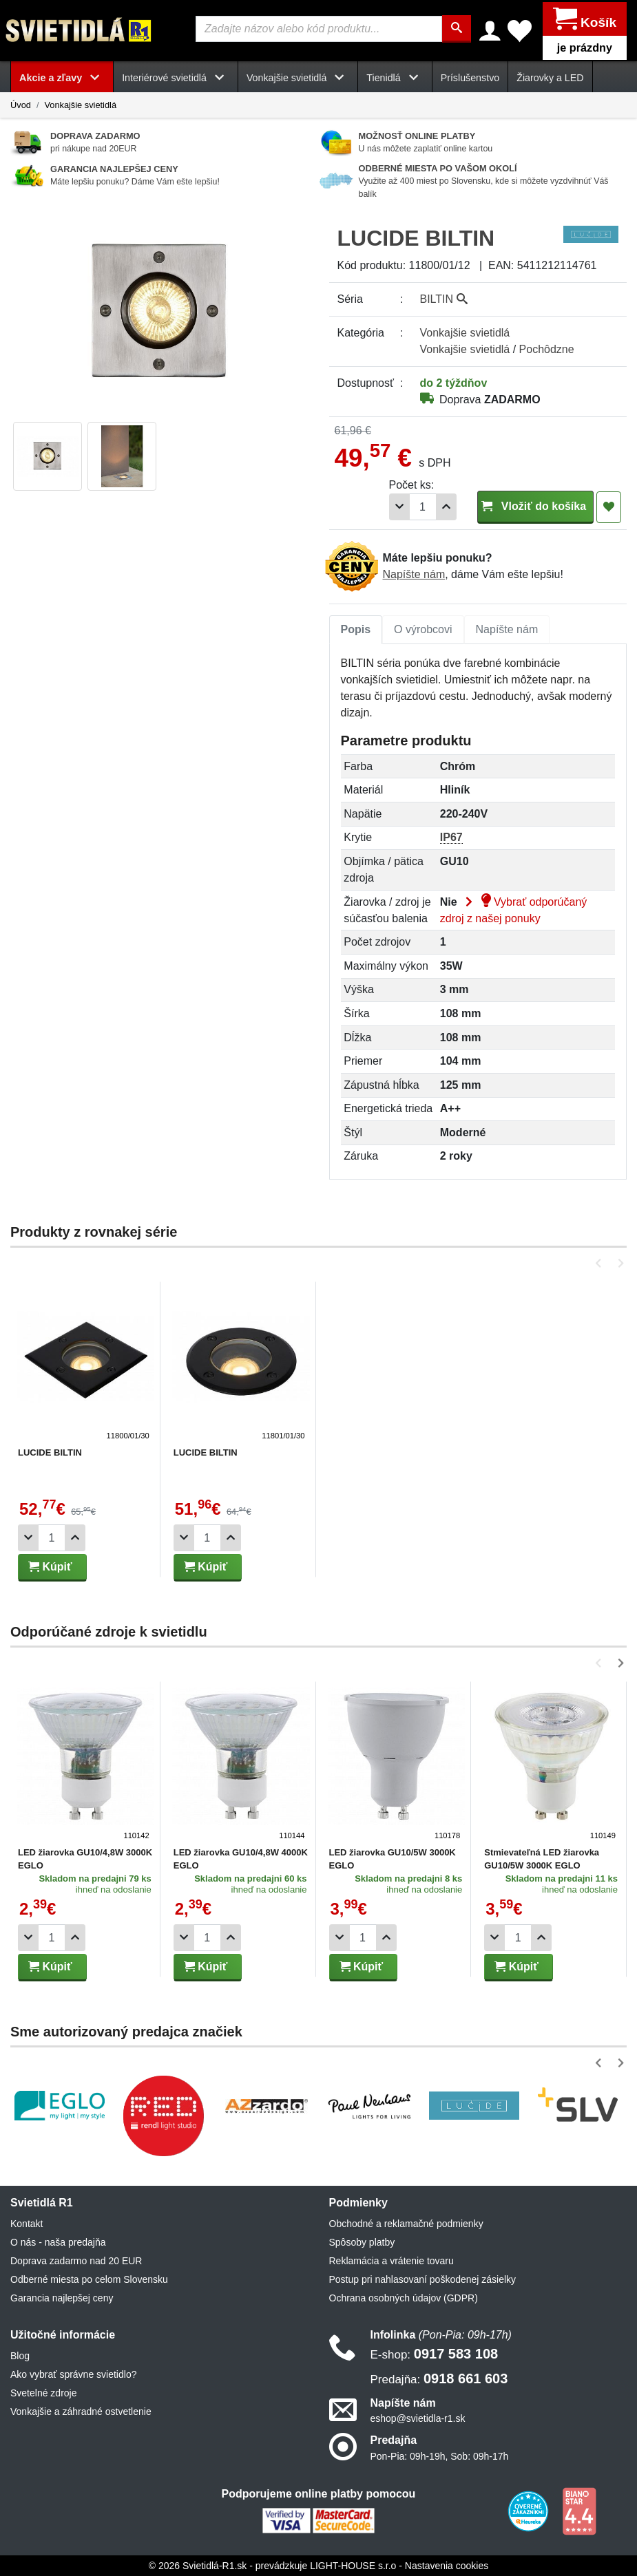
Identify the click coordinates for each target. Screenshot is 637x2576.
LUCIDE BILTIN (50, 1452)
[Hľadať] (457, 29)
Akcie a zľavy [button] (62, 77)
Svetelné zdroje (43, 2392)
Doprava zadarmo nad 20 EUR (76, 2260)
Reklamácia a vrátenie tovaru (391, 2260)
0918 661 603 (439, 2377)
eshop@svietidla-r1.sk (418, 2417)
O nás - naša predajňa (58, 2241)
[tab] (356, 629)
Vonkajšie (465, 332)
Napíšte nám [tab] (507, 629)
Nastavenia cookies (446, 2564)
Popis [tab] (356, 629)
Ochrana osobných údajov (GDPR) (403, 2297)
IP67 (451, 836)
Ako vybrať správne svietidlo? (73, 2373)
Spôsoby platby (362, 2241)
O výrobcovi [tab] (423, 629)
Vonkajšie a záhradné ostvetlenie (81, 2410)
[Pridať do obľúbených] (608, 506)
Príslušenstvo (470, 77)
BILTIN (444, 298)
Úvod (20, 104)
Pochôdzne (546, 348)
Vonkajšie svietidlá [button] (298, 77)
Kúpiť (50, 1566)
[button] (600, 1262)
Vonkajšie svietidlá (80, 104)
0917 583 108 (434, 2353)
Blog (20, 2355)
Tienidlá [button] (394, 77)
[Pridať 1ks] (446, 506)
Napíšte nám (414, 573)
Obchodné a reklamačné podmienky (406, 2222)
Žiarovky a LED (549, 77)
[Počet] (423, 506)
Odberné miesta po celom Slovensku (89, 2278)
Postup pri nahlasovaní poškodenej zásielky (422, 2278)
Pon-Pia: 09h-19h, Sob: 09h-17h (439, 2455)
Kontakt (26, 2222)
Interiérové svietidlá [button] (175, 77)
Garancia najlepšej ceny (61, 2297)
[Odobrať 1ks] (399, 506)
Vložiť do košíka (535, 505)
